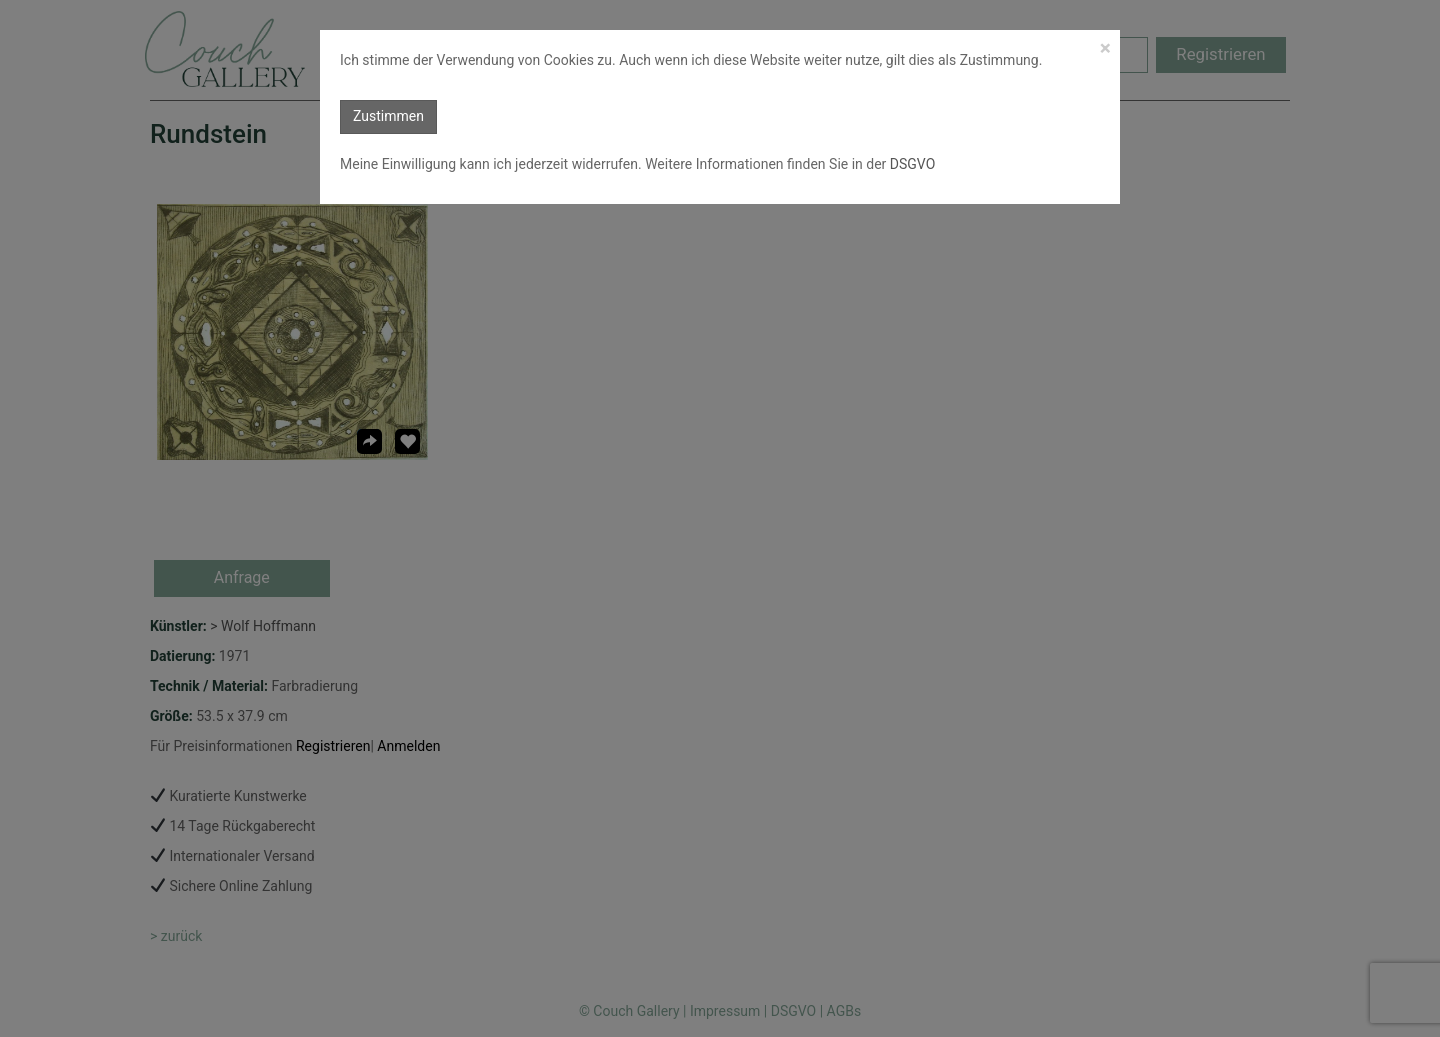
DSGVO (910, 164)
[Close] (1105, 48)
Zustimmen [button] (388, 116)
